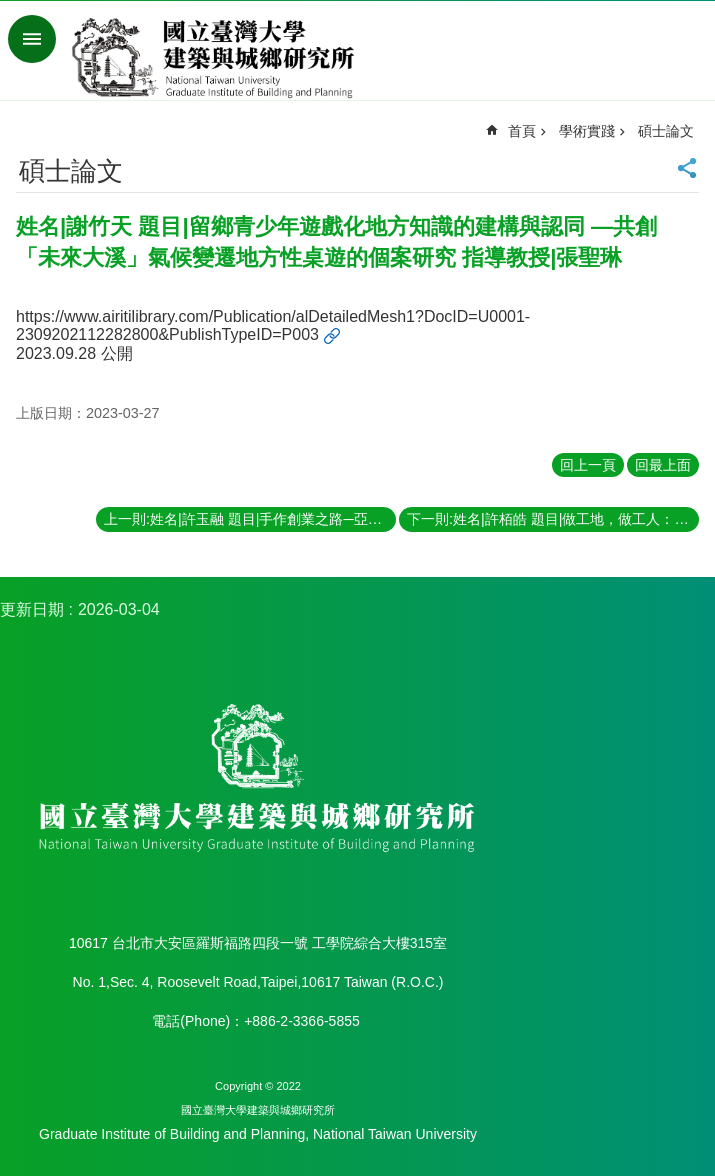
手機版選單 (32, 39)
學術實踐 (587, 131)
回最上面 (663, 465)
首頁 (522, 131)
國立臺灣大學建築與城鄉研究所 (217, 58)
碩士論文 (666, 131)
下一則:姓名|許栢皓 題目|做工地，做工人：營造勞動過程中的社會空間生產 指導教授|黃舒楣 (553, 519)
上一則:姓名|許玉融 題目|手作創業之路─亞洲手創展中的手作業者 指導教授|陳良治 (250, 519)
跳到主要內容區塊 (10, 10)
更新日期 (32, 609)
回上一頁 (588, 465)
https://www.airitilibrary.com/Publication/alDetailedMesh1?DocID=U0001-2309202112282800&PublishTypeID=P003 (273, 325)
